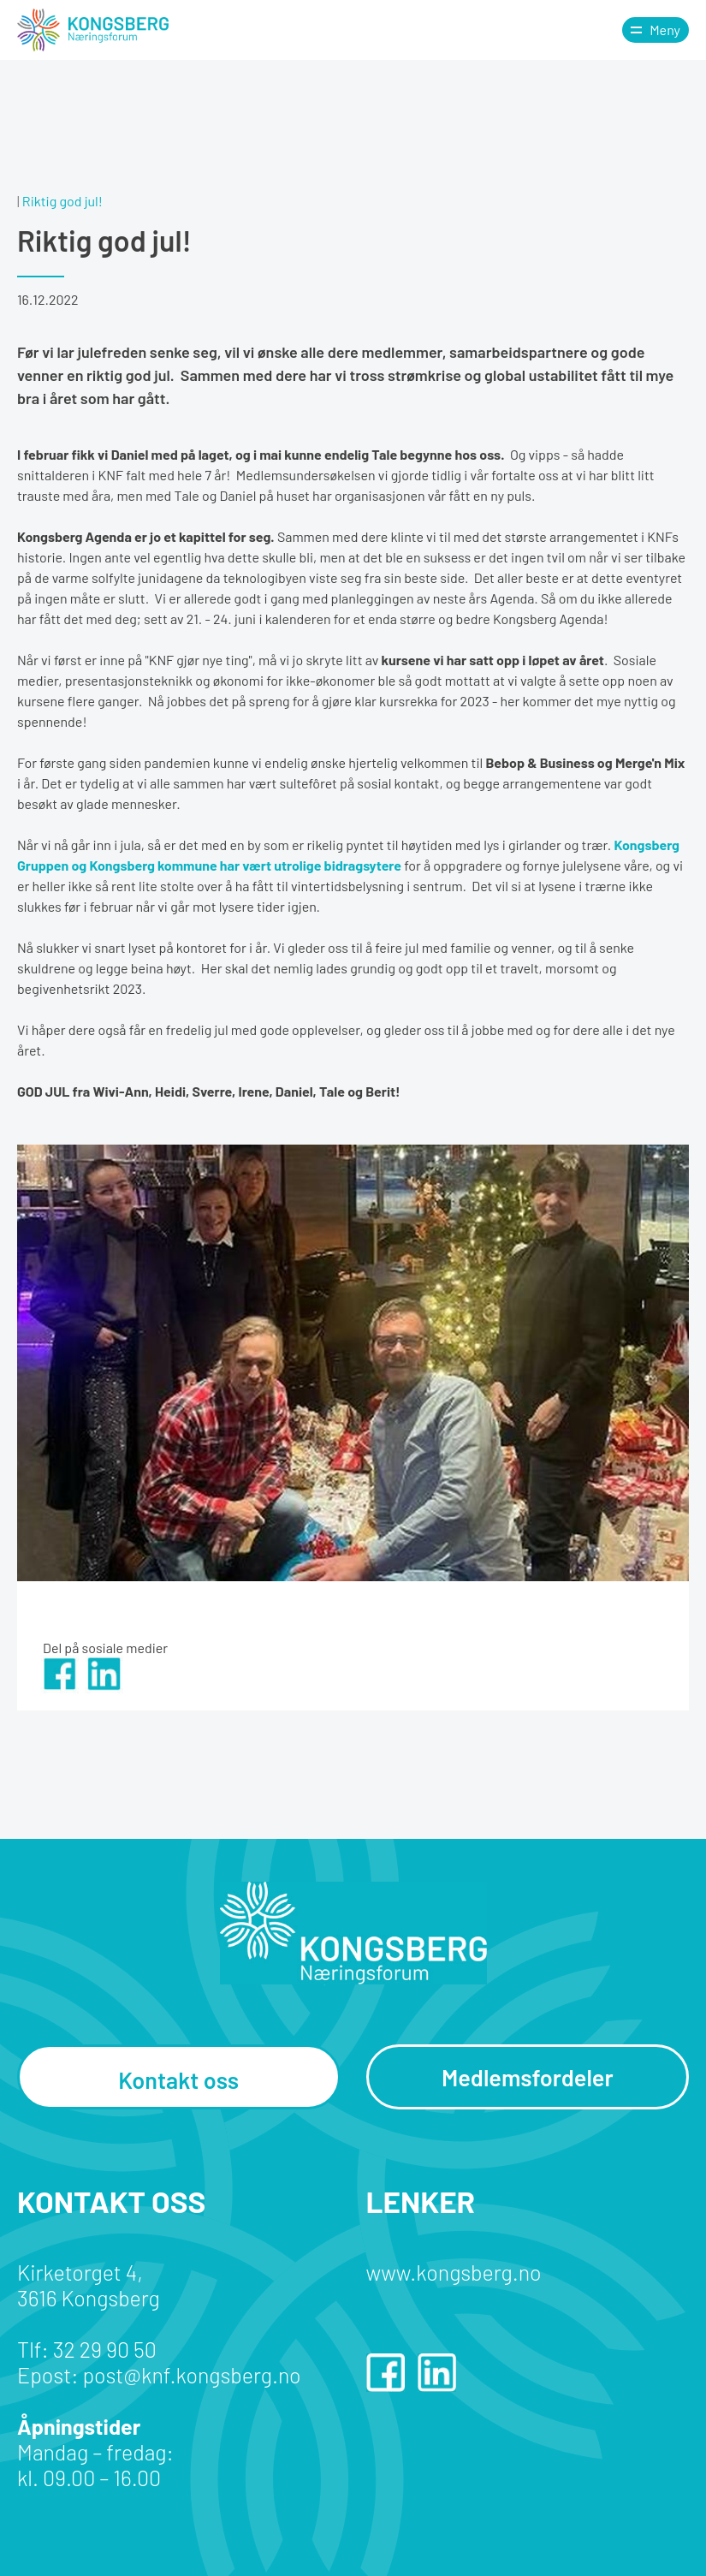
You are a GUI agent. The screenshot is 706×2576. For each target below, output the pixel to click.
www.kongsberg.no (454, 2272)
